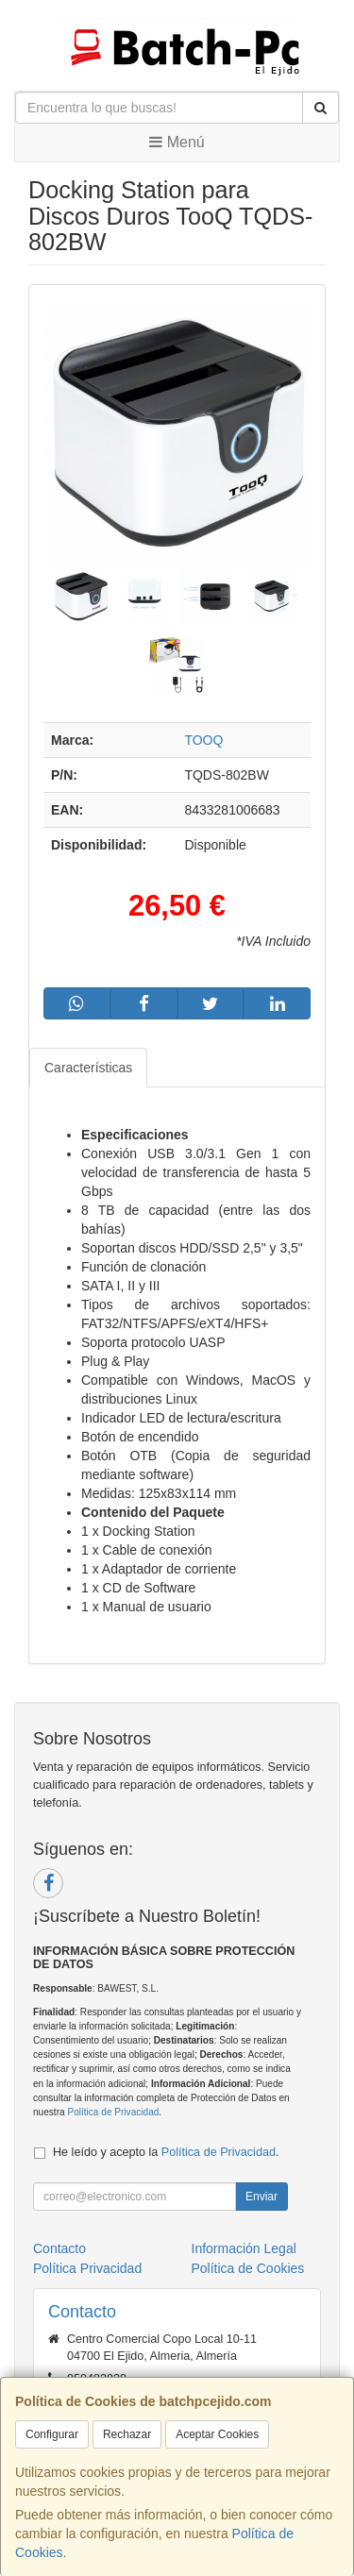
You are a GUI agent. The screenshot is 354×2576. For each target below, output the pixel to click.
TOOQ (203, 740)
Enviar (261, 2196)
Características (88, 1067)
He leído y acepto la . (165, 2152)
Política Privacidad (87, 2268)
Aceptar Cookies (217, 2434)
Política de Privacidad (113, 2112)
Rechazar (127, 2434)
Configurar (51, 2434)
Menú (176, 142)
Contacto (59, 2248)
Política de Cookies (248, 2268)
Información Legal (244, 2248)
